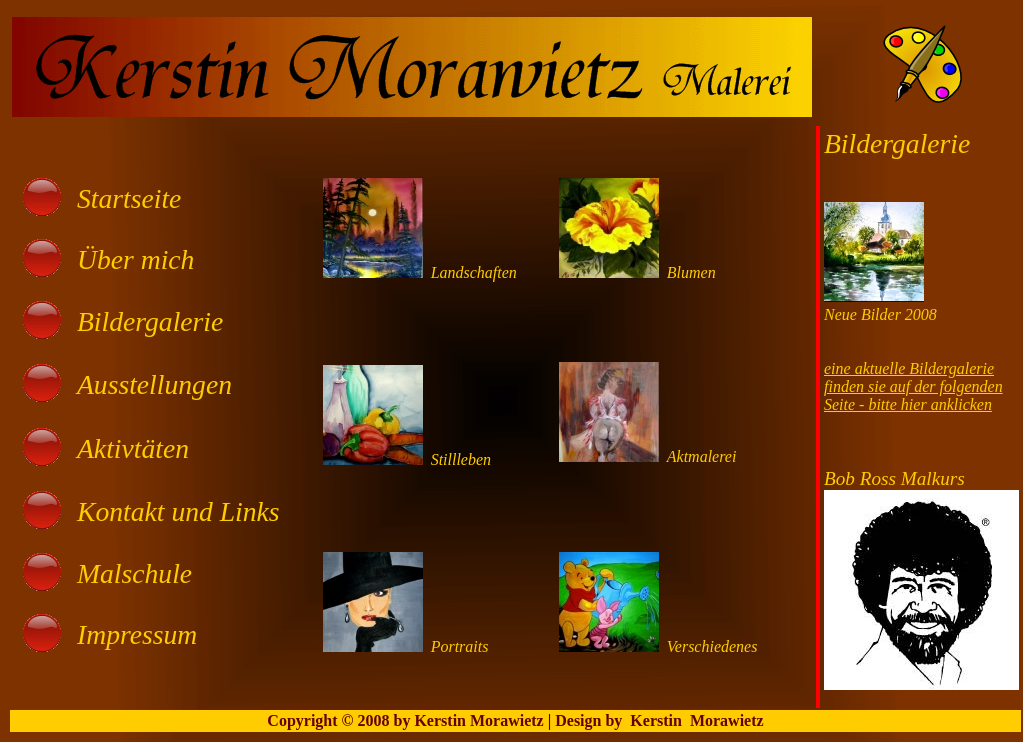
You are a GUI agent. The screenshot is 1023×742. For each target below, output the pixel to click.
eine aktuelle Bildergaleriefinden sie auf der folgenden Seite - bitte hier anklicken (913, 386)
